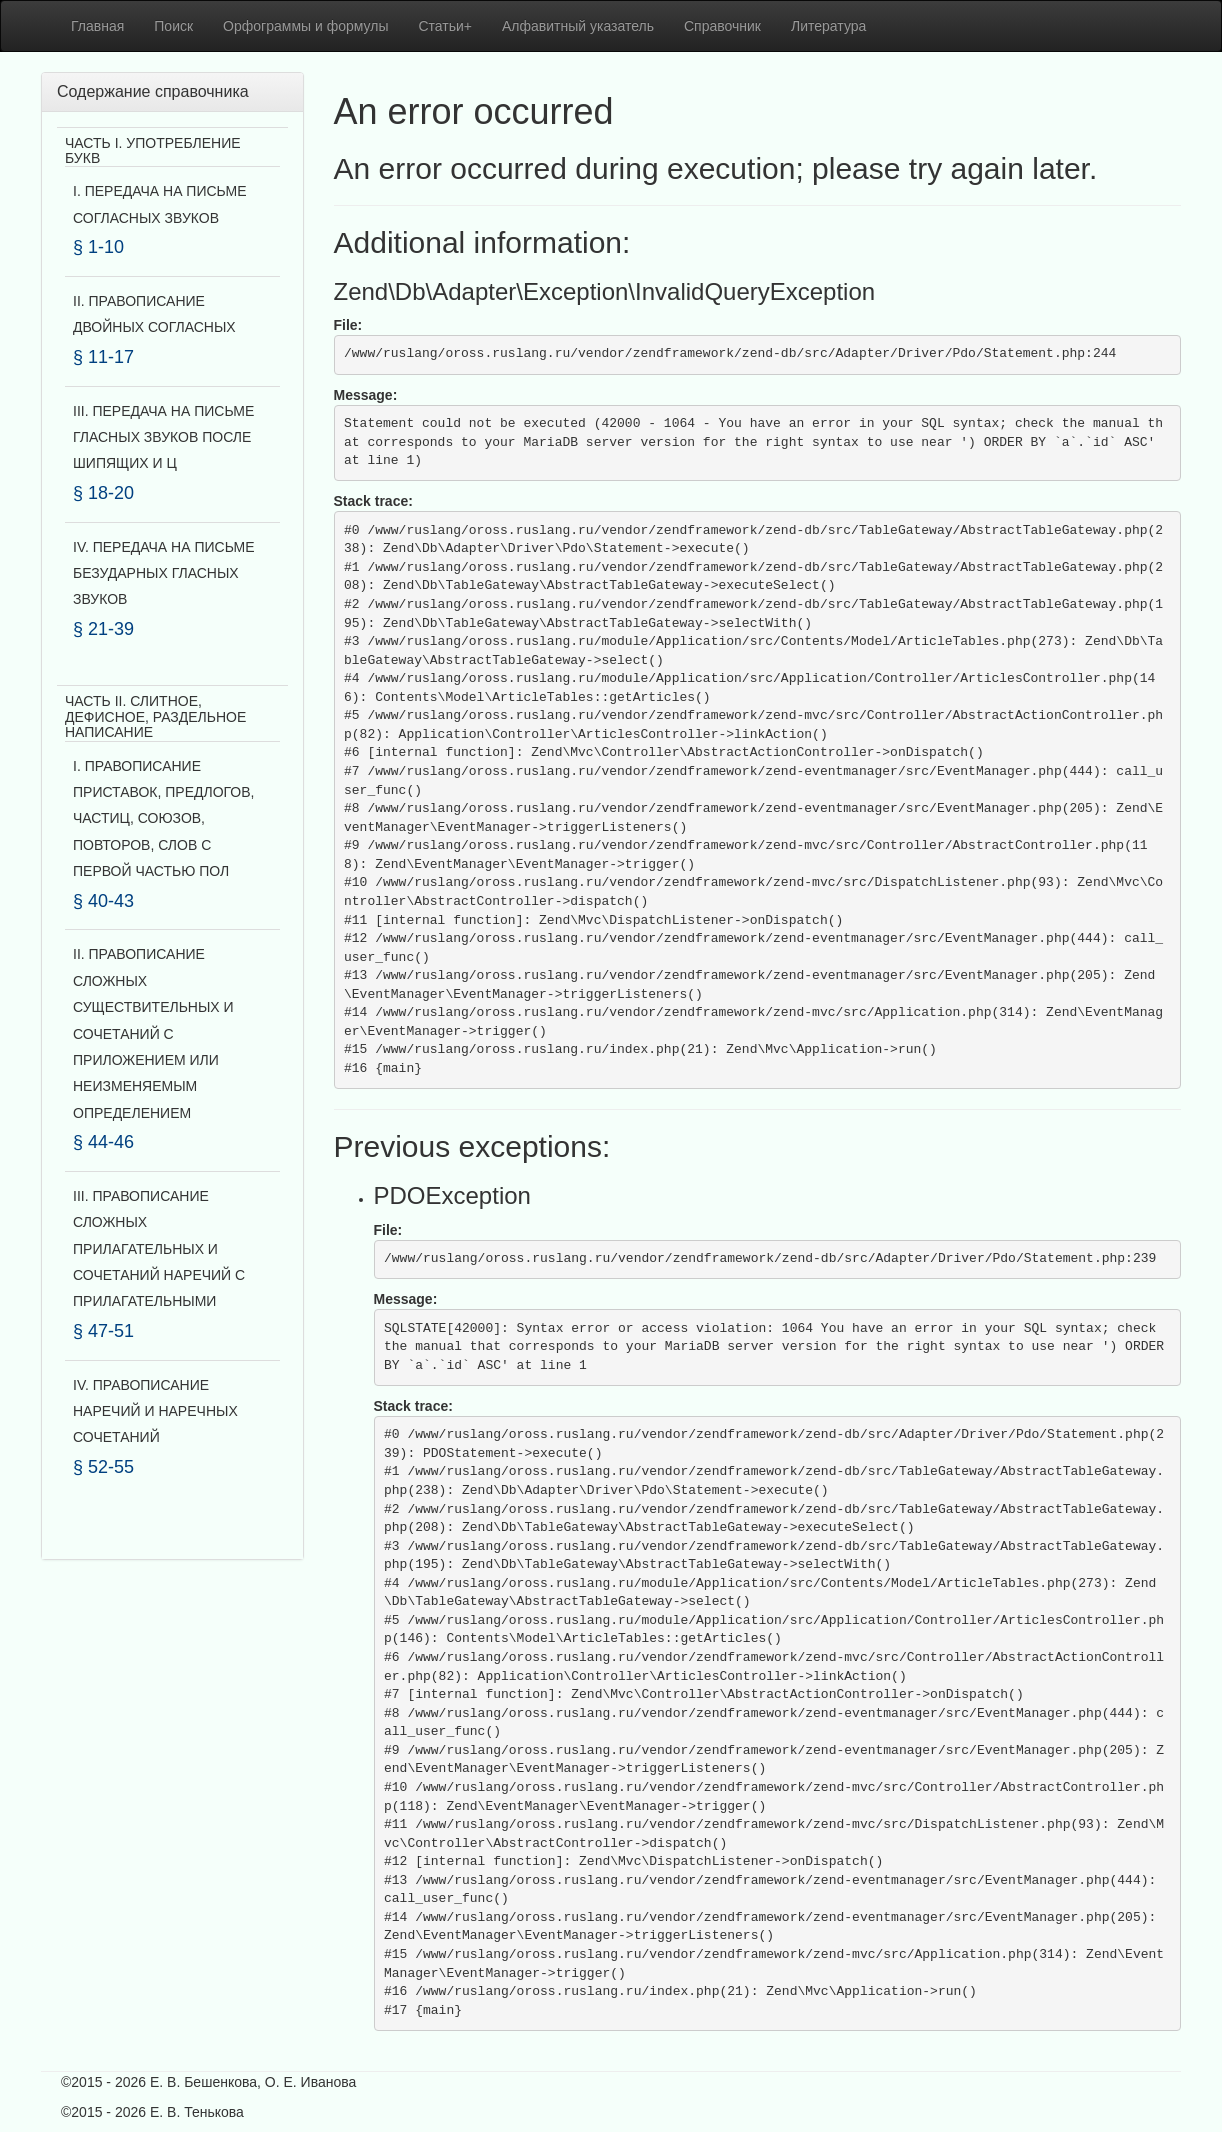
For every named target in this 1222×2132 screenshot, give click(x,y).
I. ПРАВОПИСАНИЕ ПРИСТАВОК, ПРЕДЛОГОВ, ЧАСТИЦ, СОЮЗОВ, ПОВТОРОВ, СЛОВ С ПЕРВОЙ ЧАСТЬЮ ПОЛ (163, 819)
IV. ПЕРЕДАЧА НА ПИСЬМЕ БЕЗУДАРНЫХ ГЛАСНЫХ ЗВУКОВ (164, 573)
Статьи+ (445, 26)
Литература (828, 26)
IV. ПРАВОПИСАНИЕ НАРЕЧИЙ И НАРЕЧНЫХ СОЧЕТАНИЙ (155, 1411)
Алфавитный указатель (578, 26)
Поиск (173, 26)
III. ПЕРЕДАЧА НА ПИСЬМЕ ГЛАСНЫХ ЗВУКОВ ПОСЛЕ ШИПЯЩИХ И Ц (163, 437)
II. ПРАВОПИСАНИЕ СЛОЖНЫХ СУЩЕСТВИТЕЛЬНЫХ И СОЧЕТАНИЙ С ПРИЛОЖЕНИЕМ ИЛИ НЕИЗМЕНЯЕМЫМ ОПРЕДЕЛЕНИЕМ (153, 1033)
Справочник (722, 26)
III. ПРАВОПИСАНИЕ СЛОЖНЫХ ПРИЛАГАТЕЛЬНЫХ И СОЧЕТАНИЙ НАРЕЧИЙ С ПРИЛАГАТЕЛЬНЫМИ (159, 1249)
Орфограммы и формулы (305, 26)
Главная (97, 26)
